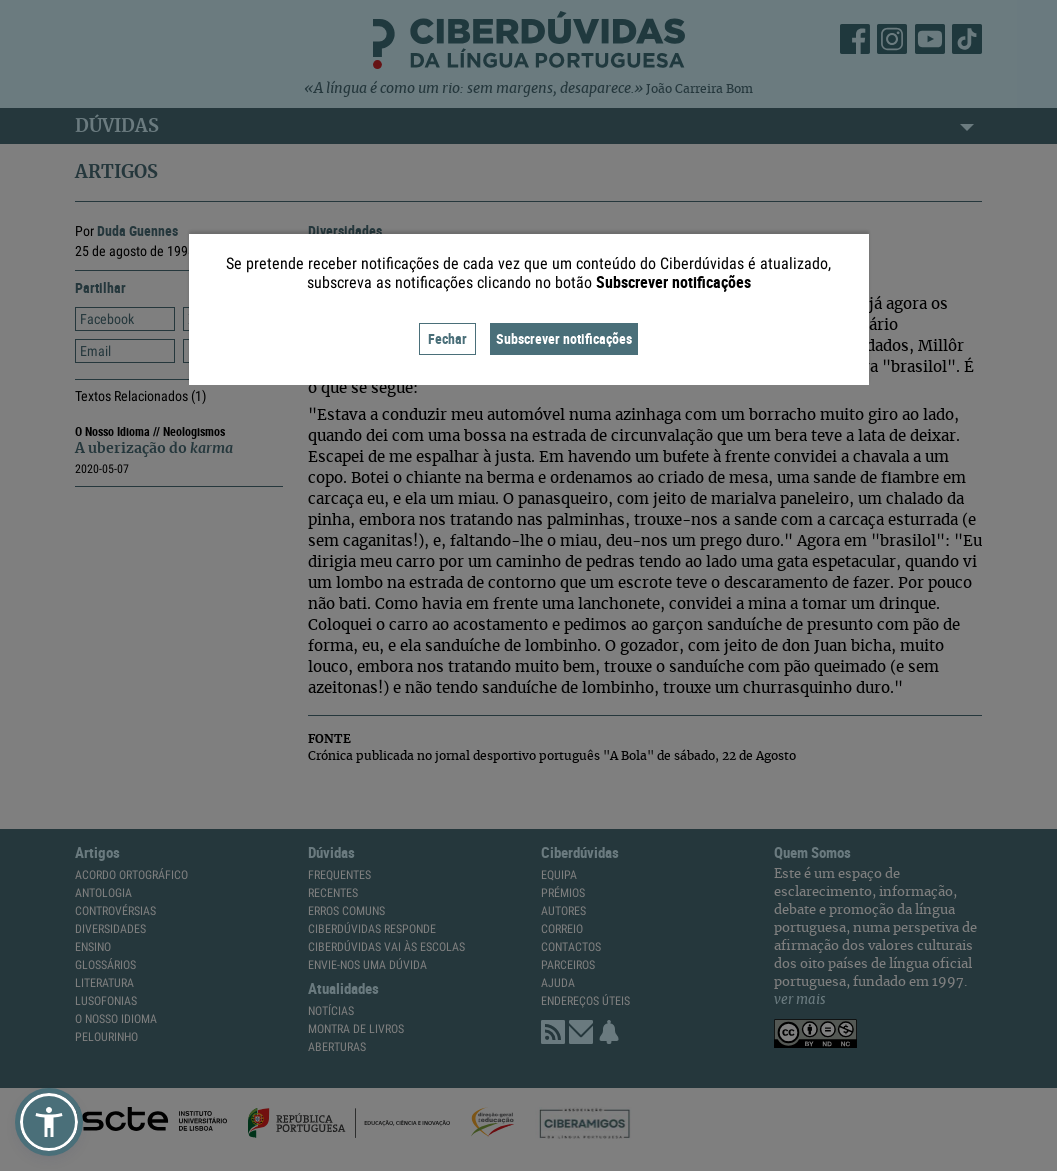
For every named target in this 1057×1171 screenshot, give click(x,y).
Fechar (447, 338)
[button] (49, 1122)
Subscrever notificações (564, 338)
